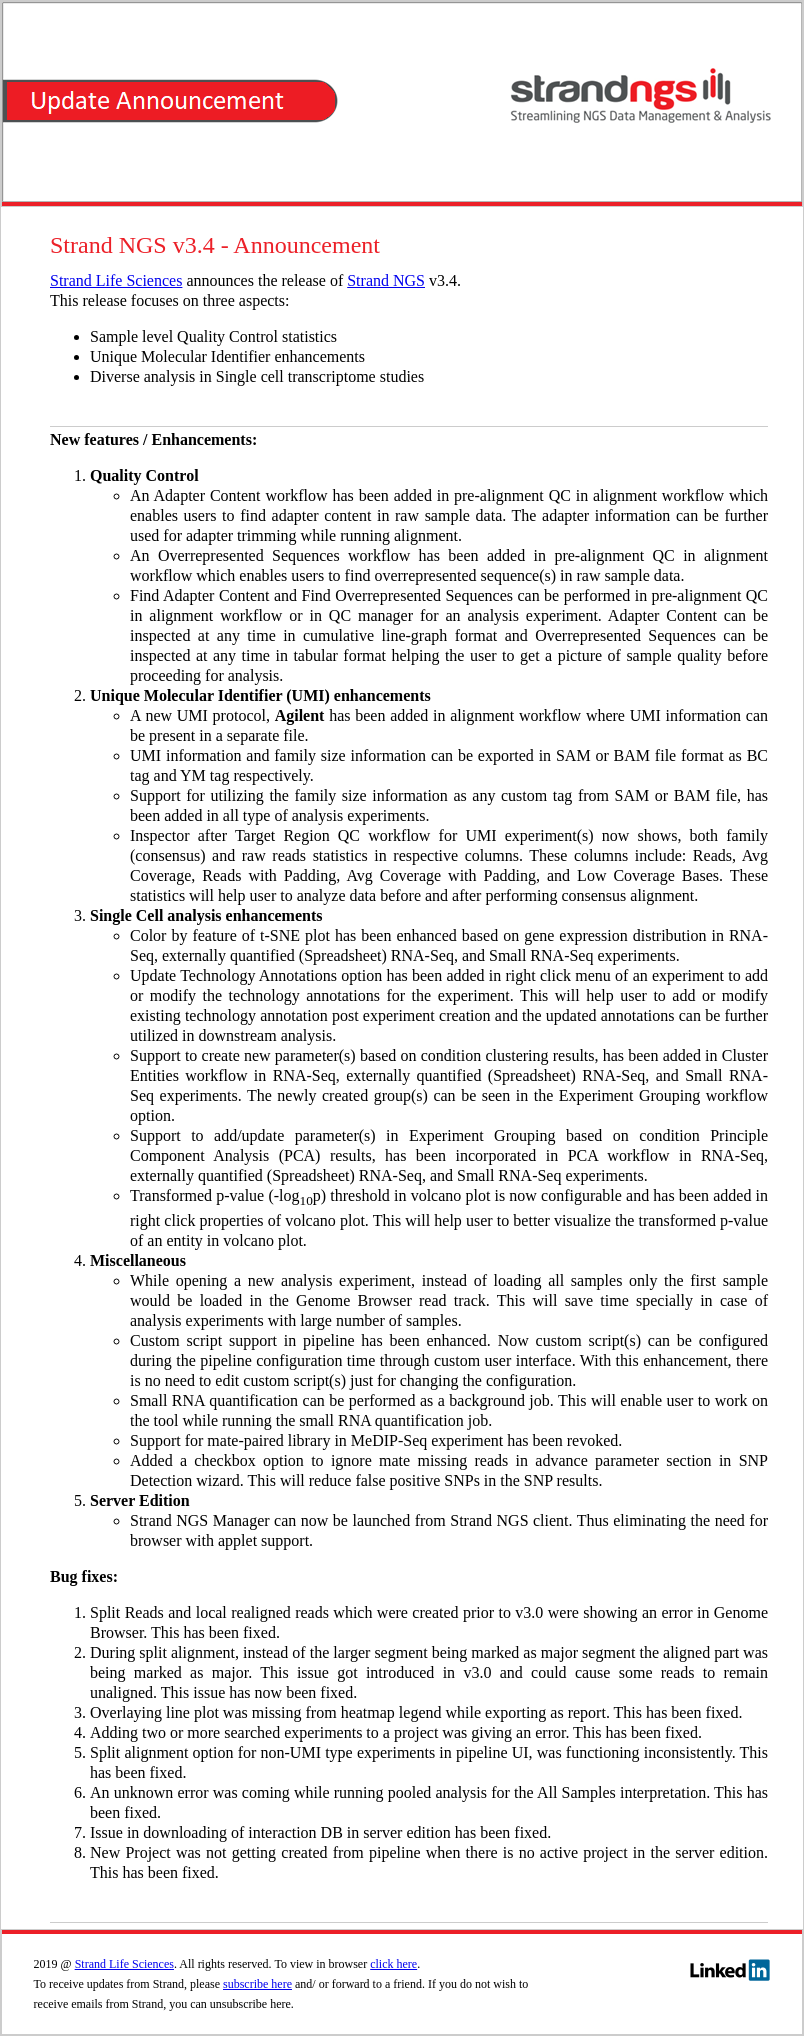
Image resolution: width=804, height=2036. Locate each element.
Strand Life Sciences (116, 280)
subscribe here (257, 1984)
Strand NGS (386, 280)
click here (393, 1964)
